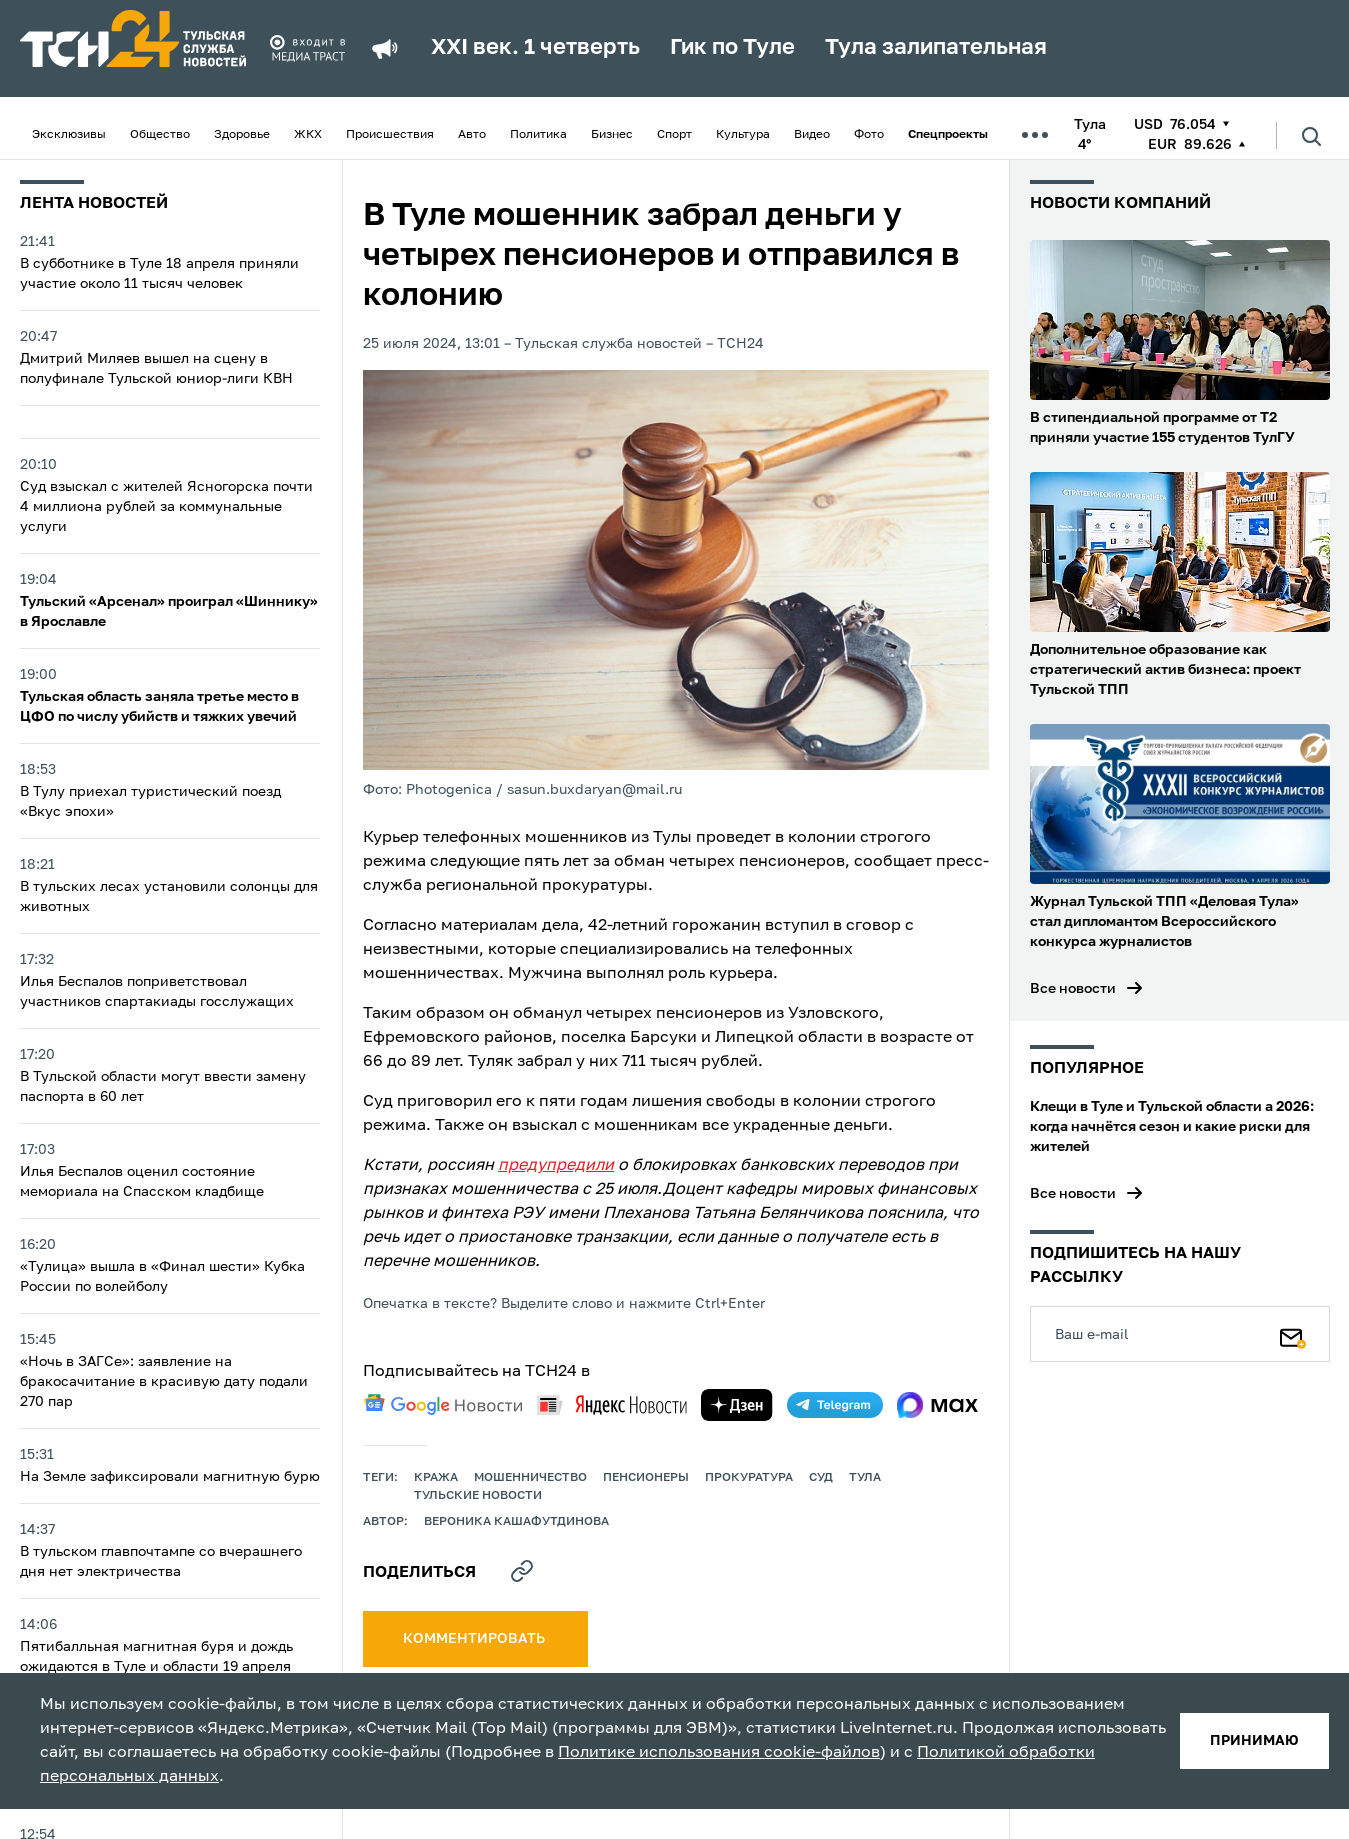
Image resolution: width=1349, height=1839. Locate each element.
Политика (538, 135)
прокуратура (749, 1478)
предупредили (556, 1166)
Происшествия (390, 135)
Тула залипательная (936, 48)
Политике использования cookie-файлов (719, 1753)
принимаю (1254, 1741)
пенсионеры (646, 1478)
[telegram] (835, 1405)
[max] (937, 1405)
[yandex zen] (737, 1405)
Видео (812, 135)
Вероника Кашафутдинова (516, 1522)
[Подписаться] (1293, 1334)
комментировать (475, 1639)
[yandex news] (612, 1404)
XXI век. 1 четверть (535, 48)
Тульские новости (478, 1496)
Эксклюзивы (69, 135)
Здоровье (242, 135)
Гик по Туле (732, 48)
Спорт (674, 135)
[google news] (443, 1405)
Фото (869, 135)
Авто (472, 135)
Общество (160, 135)
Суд (821, 1478)
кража (436, 1478)
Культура (743, 135)
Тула (865, 1478)
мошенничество (530, 1478)
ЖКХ (308, 135)
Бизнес (612, 135)
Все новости (1073, 989)
